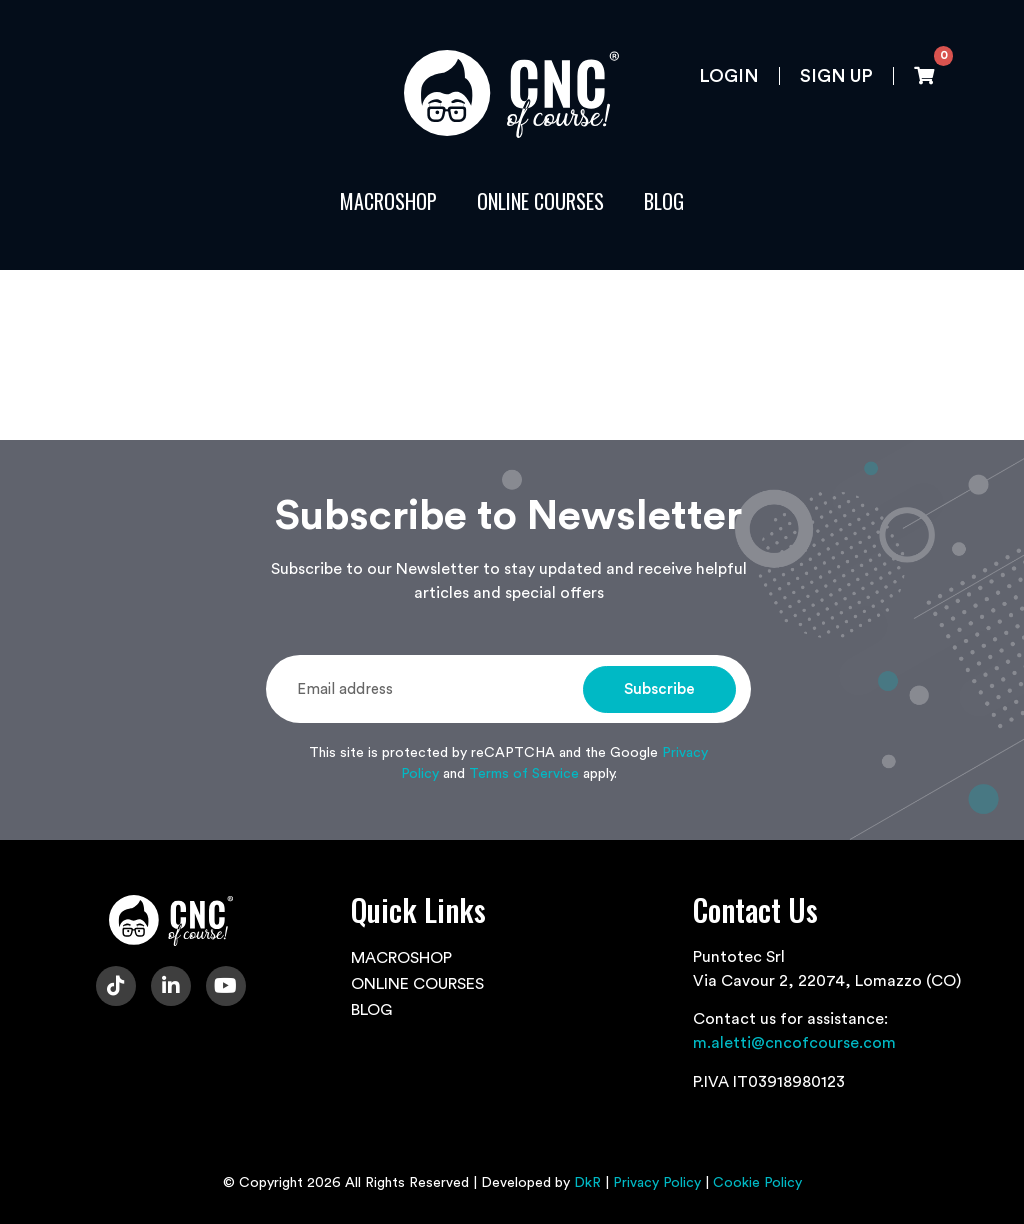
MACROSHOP (388, 201)
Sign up (836, 76)
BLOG (664, 201)
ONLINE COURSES (540, 201)
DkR (587, 1183)
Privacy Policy (657, 1183)
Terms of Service (524, 774)
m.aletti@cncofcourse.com (794, 1043)
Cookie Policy (757, 1183)
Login (729, 76)
